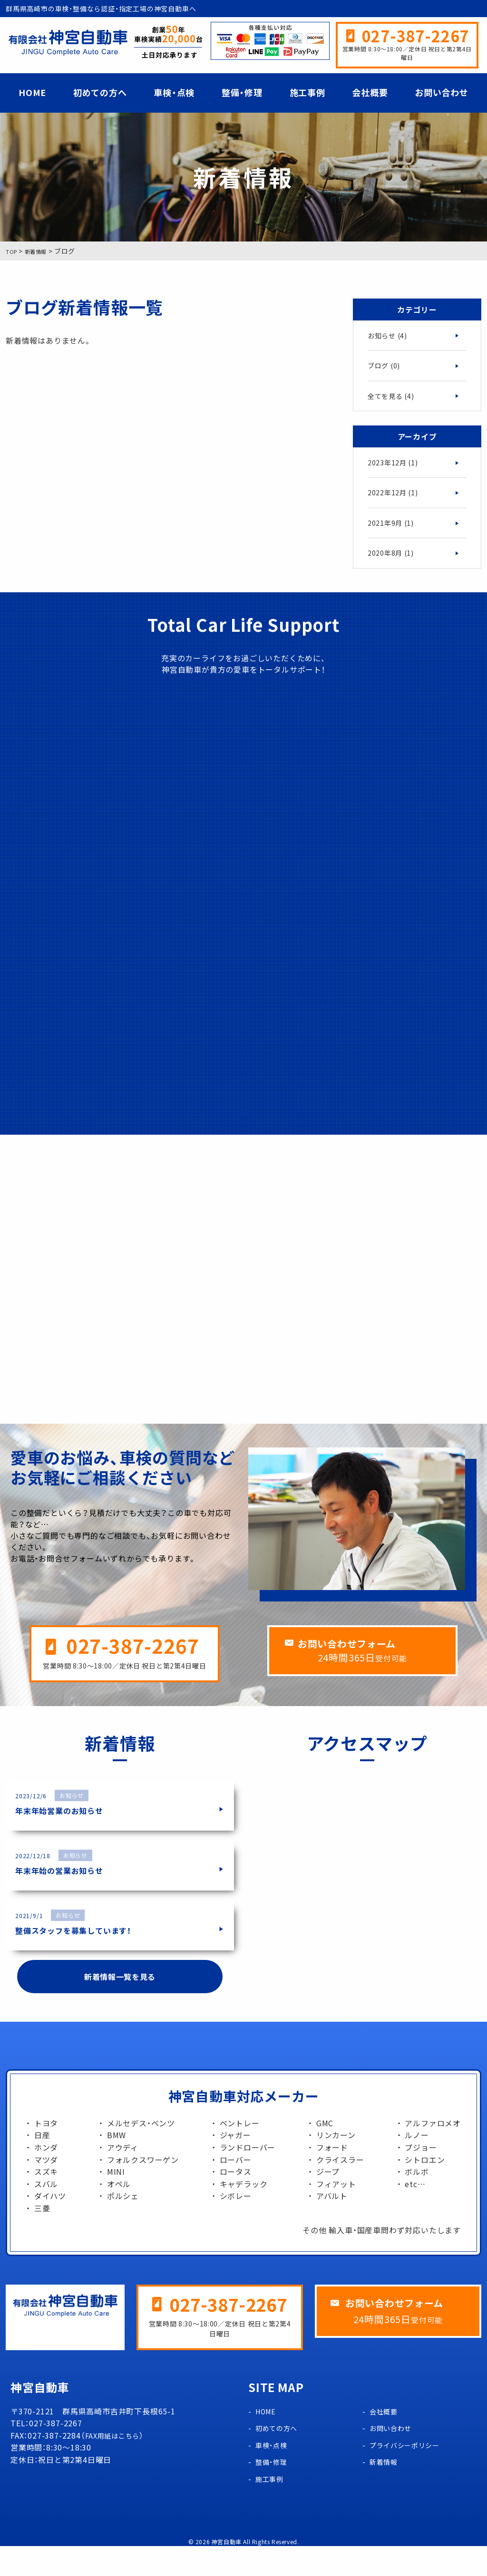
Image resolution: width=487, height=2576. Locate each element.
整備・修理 (242, 92)
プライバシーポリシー (409, 2474)
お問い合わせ (441, 92)
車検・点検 (174, 92)
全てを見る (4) (394, 399)
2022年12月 (396, 499)
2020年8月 (393, 562)
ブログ (386, 367)
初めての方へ (100, 92)
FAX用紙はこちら (115, 2465)
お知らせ (389, 336)
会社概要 (370, 92)
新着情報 (385, 2491)
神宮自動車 (227, 2571)
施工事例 (307, 92)
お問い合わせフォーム (370, 1672)
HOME (32, 92)
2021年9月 (393, 531)
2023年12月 (396, 467)
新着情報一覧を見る (119, 2004)
